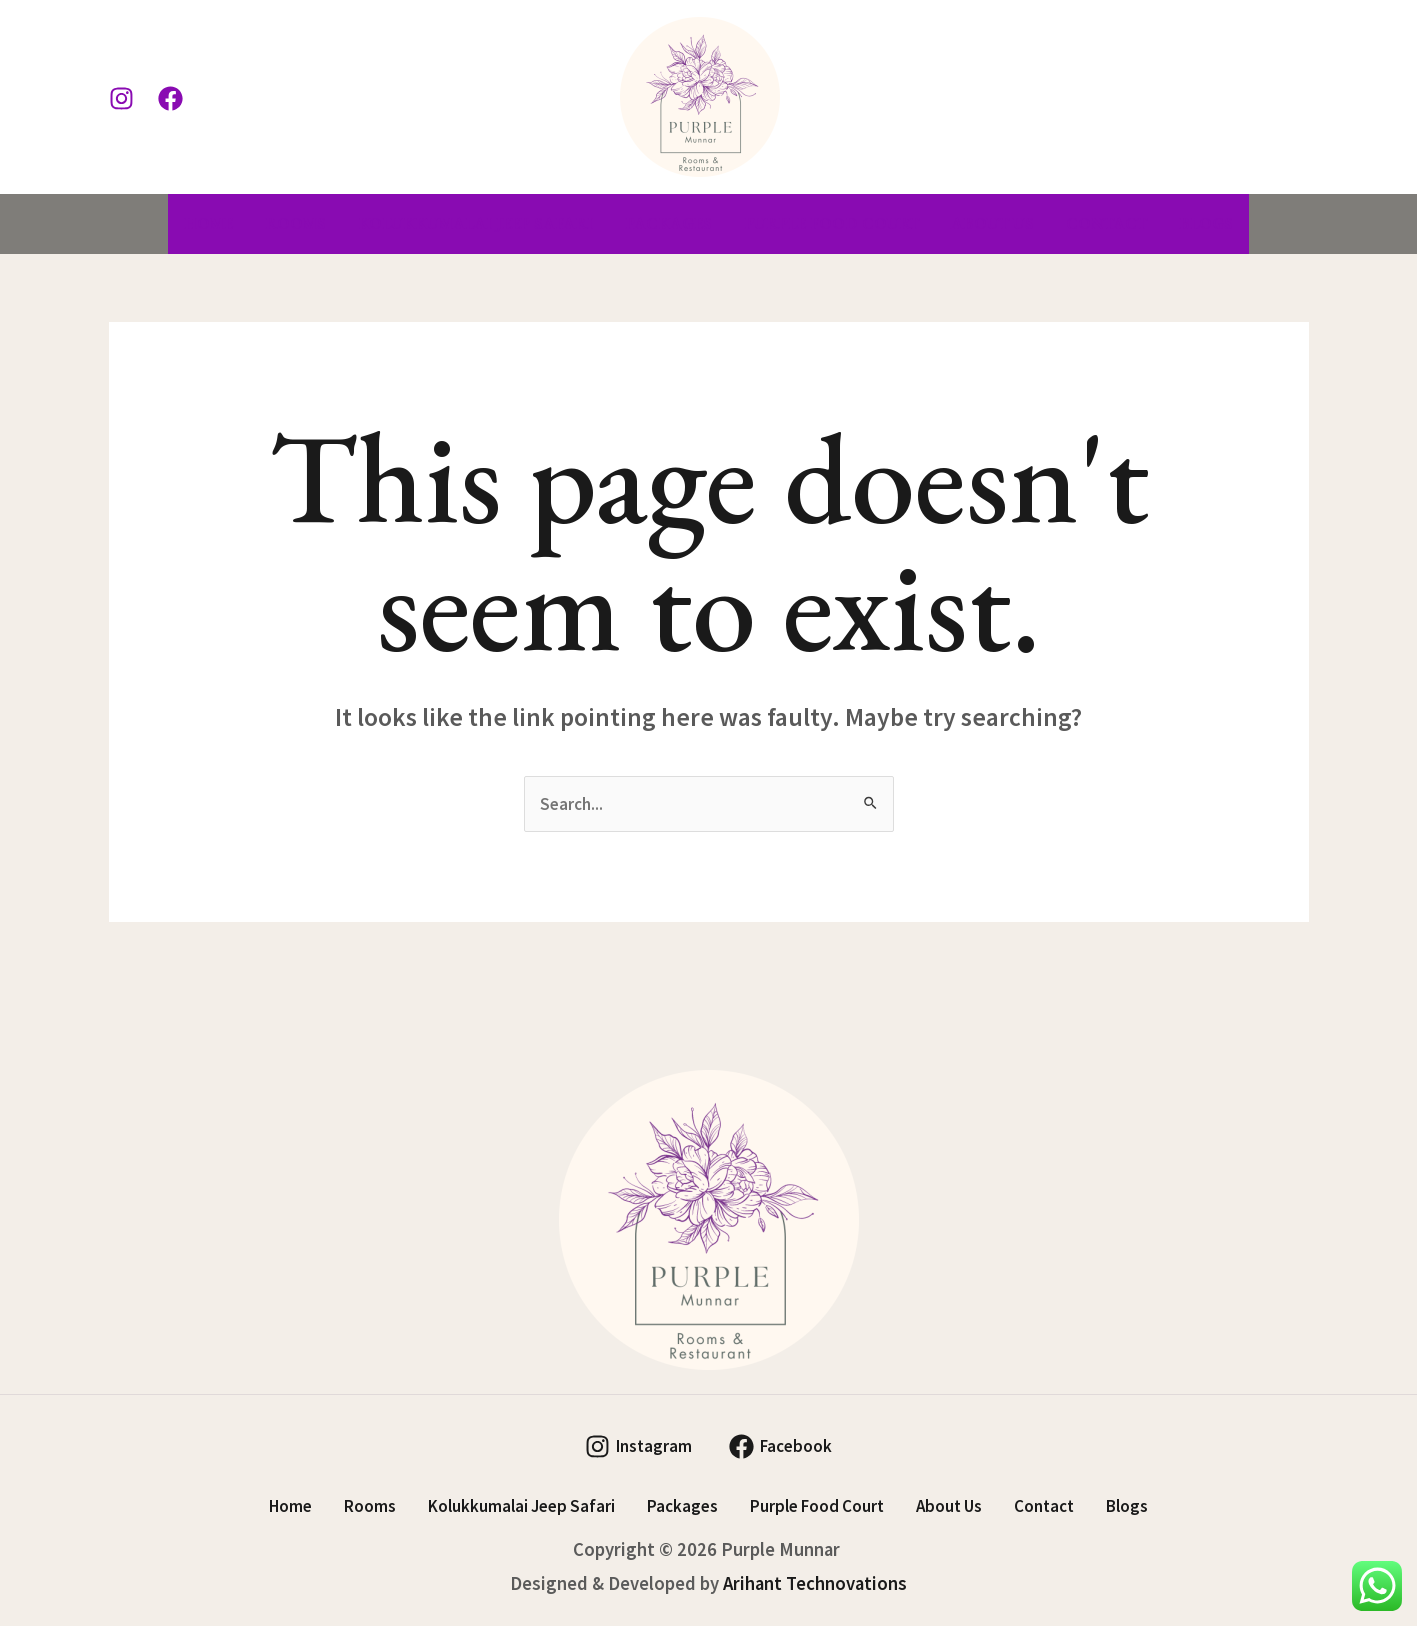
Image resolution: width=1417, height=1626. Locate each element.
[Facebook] (170, 98)
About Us (992, 223)
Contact (1106, 223)
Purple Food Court (831, 223)
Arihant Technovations (815, 1583)
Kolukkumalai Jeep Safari (475, 223)
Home (208, 223)
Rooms (295, 223)
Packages (668, 223)
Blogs (1206, 223)
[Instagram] (121, 98)
